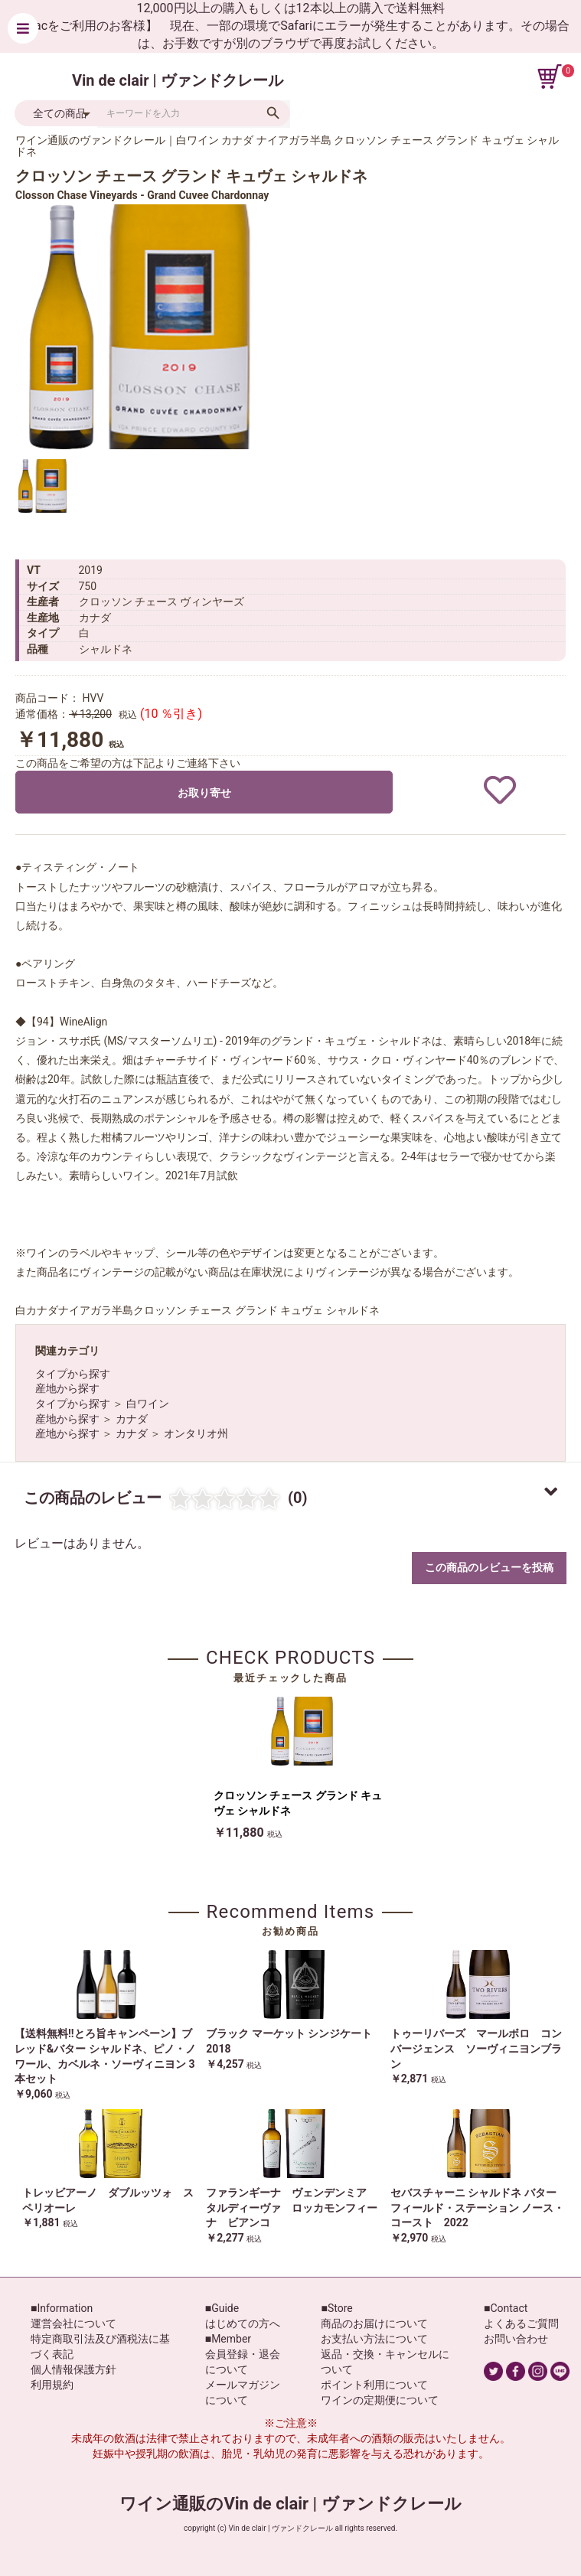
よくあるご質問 (521, 2323)
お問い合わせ (516, 2339)
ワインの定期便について (380, 2400)
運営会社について (73, 2323)
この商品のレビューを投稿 (489, 1567)
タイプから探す (72, 1374)
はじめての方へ (242, 2323)
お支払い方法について (374, 2339)
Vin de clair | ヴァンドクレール (177, 80)
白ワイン (147, 1403)
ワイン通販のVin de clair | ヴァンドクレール (290, 2503)
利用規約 (52, 2385)
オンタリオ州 (196, 1433)
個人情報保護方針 (73, 2369)
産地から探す (67, 1388)
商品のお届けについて (374, 2323)
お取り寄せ (204, 793)
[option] (137, 326)
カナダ (132, 1419)
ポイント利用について (374, 2385)
